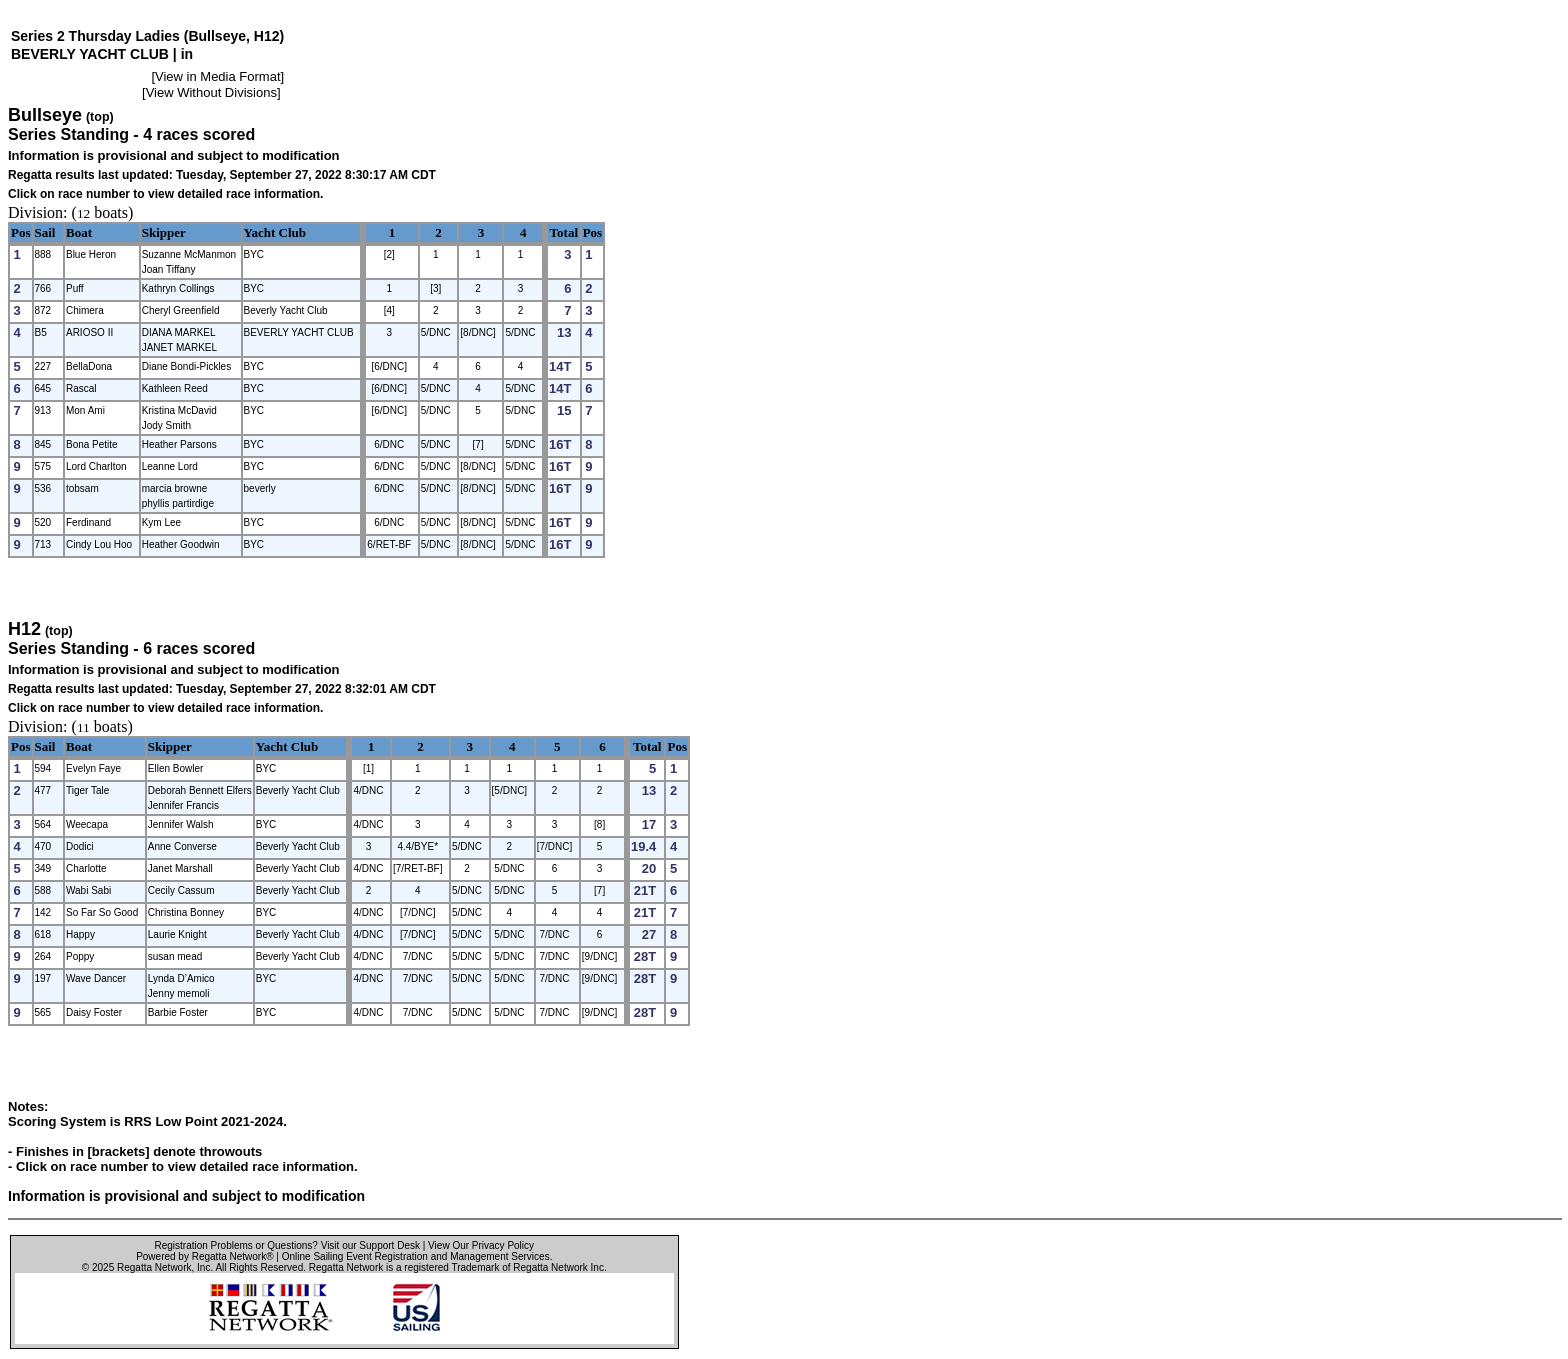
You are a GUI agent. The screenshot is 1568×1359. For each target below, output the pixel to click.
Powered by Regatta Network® (204, 1256)
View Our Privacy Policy (481, 1245)
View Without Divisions (211, 92)
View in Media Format (217, 76)
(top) (100, 117)
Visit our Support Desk (370, 1245)
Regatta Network (154, 1267)
